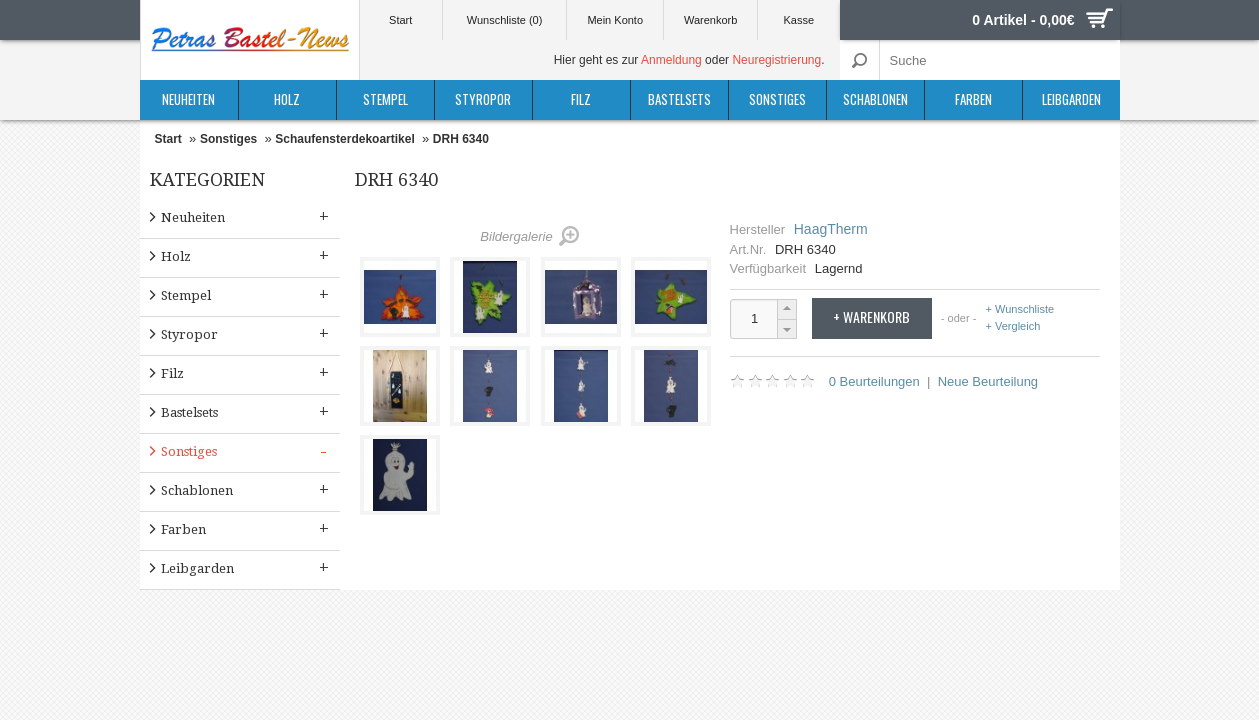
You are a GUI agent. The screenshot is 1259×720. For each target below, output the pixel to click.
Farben (973, 99)
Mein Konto (615, 20)
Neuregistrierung (776, 60)
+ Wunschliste (1020, 309)
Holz (287, 99)
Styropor (483, 99)
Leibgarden (1071, 99)
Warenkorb (710, 20)
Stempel (385, 99)
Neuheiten (188, 99)
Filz (581, 99)
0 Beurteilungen (874, 381)
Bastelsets (679, 99)
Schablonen (875, 99)
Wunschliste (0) (505, 20)
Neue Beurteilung (988, 381)
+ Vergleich (1013, 326)
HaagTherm (831, 229)
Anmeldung (671, 60)
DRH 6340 (461, 139)
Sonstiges (777, 99)
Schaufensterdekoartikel (344, 139)
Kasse (799, 20)
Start (400, 20)
